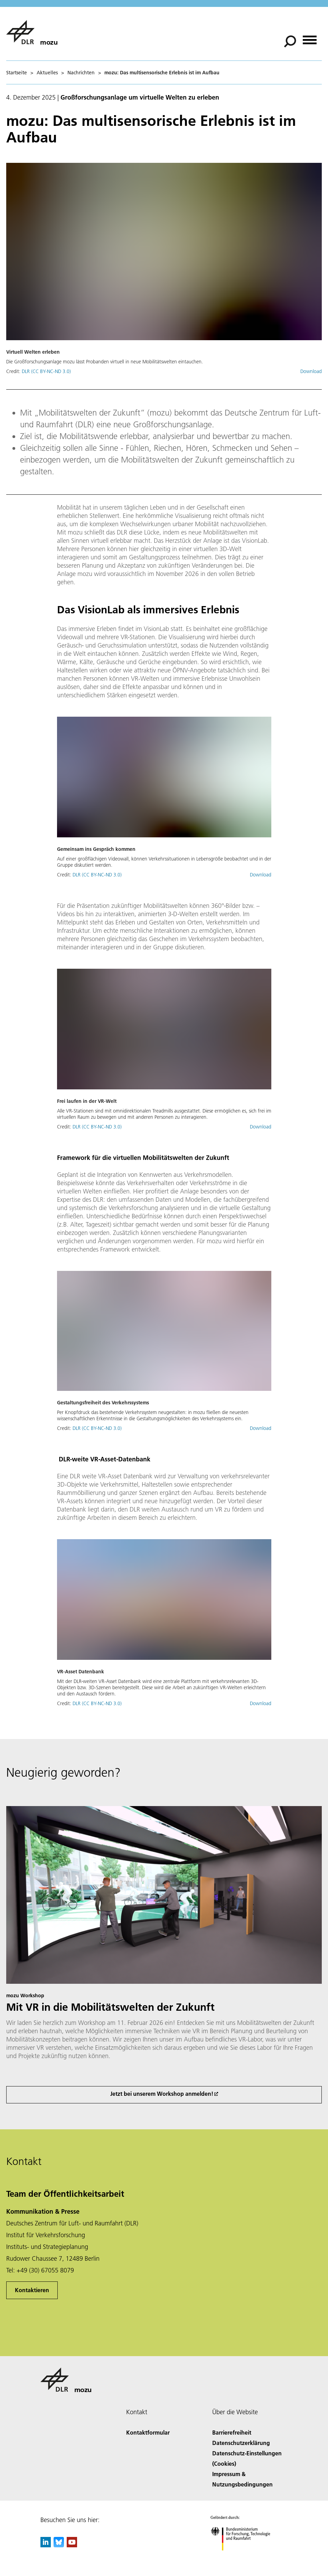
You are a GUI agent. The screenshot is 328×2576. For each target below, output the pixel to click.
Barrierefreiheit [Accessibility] (231, 2432)
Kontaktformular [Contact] (148, 2432)
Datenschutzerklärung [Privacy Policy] (241, 2442)
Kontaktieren (32, 2290)
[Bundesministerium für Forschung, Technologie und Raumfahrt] (244, 2556)
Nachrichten (81, 72)
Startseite (16, 72)
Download (311, 371)
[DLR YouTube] (72, 2545)
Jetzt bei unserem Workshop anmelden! (161, 2093)
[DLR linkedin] (45, 2545)
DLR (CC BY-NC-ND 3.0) (46, 371)
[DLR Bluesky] (59, 2545)
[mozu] (31, 32)
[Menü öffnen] (310, 37)
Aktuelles (47, 72)
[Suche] (290, 41)
